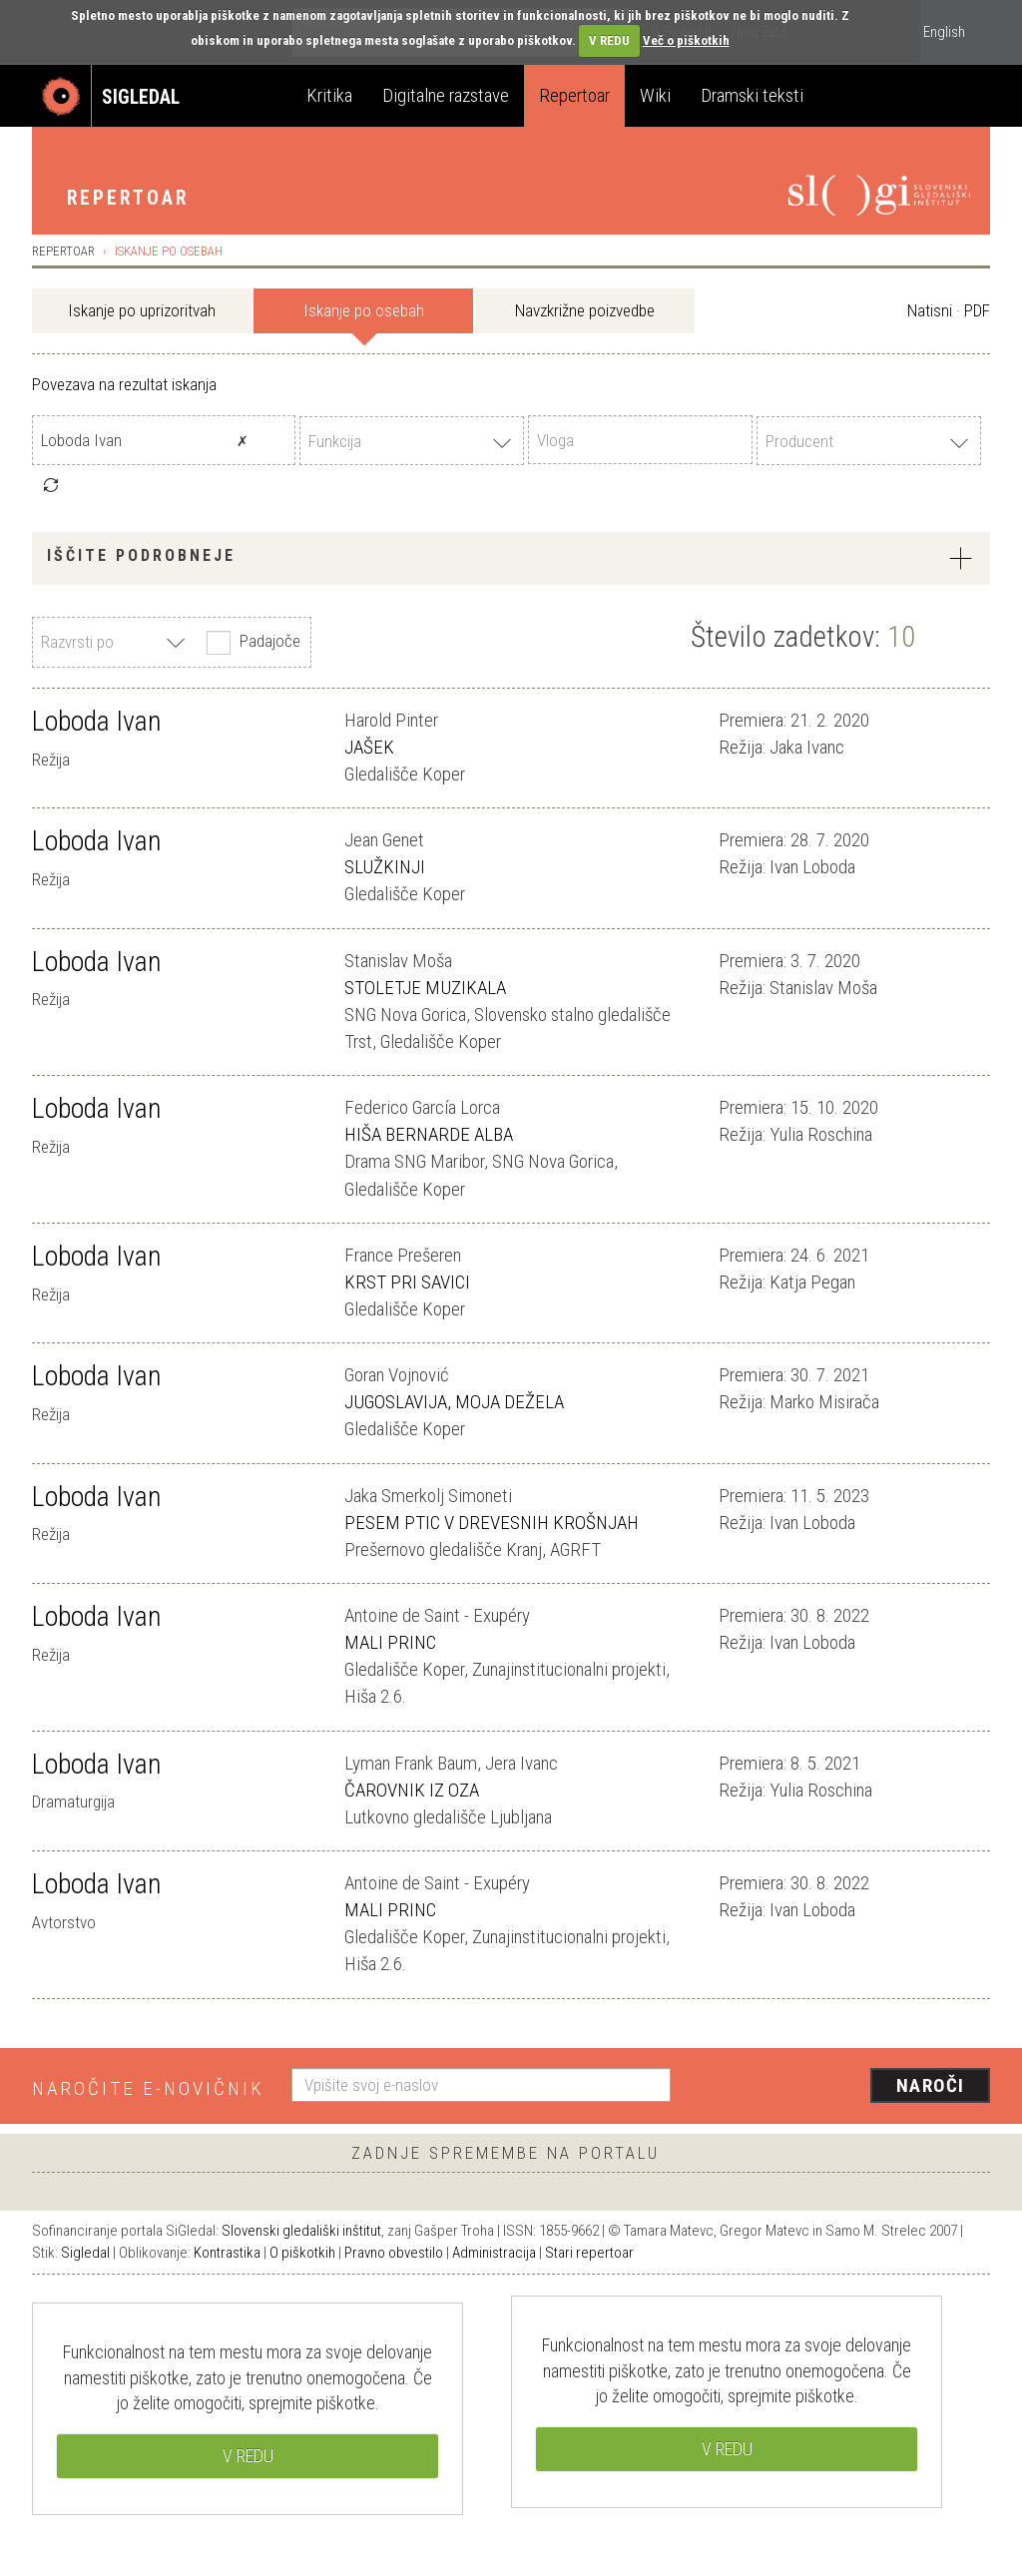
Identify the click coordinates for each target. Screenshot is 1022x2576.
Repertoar (574, 95)
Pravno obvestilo (393, 2253)
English (944, 32)
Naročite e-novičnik (148, 2088)
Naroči (930, 2085)
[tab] (511, 558)
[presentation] (842, 2087)
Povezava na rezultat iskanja (124, 384)
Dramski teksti (752, 95)
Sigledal (85, 2253)
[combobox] (411, 440)
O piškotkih (302, 2253)
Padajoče (251, 643)
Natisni (929, 310)
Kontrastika (227, 2253)
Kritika (329, 95)
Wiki (655, 95)
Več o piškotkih (686, 40)
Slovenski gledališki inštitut (301, 2231)
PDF (977, 310)
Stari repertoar (589, 2253)
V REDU (609, 40)
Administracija (494, 2253)
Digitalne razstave (445, 95)
